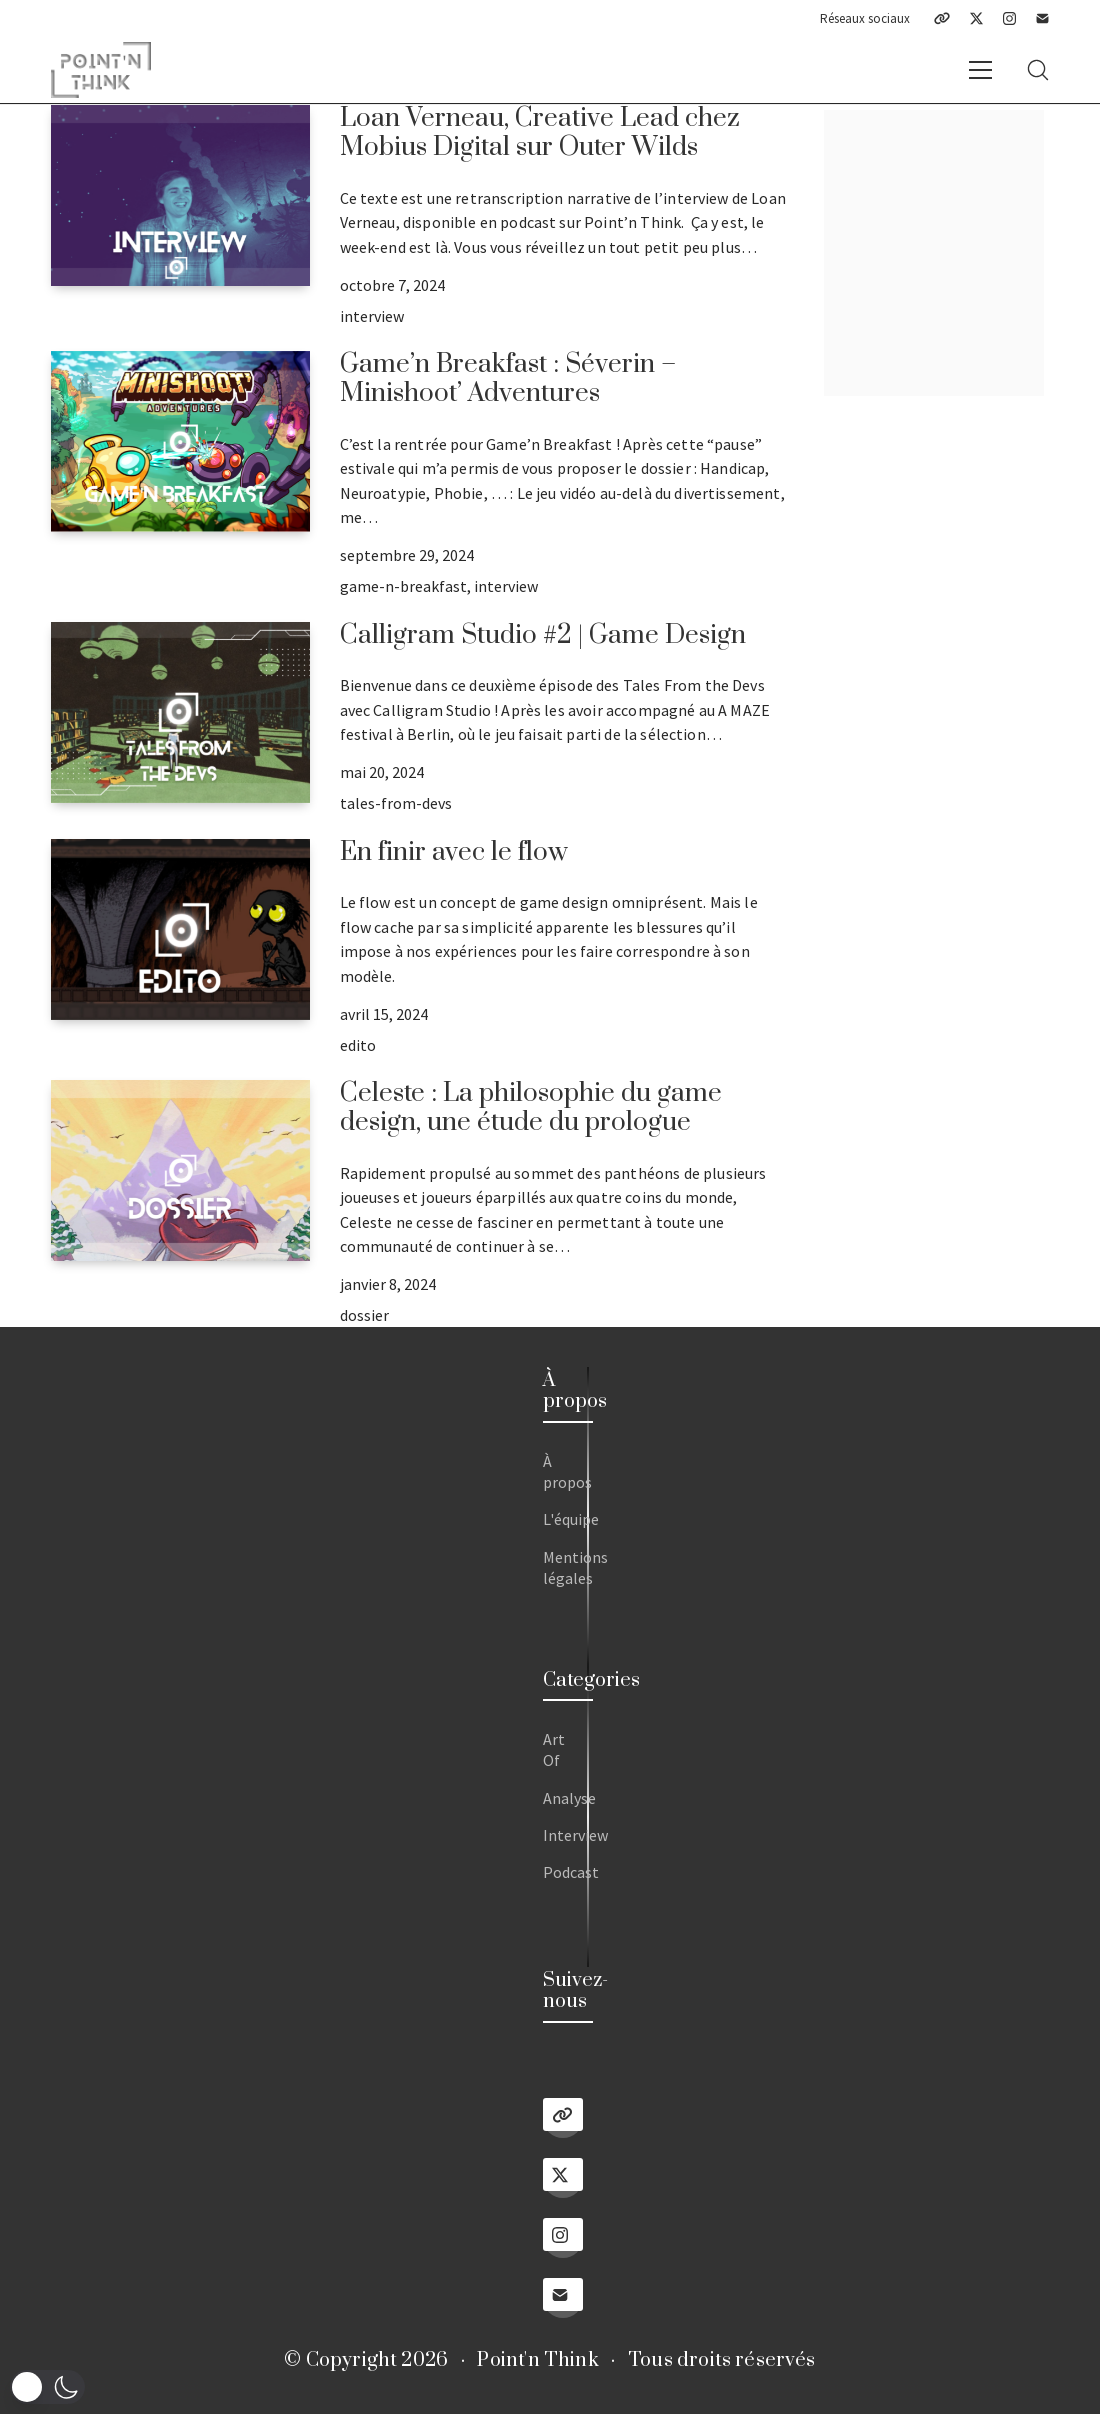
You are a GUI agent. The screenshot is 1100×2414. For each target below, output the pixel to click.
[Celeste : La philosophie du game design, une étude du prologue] (180, 1170)
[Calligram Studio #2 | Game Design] (180, 712)
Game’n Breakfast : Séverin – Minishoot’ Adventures (508, 379)
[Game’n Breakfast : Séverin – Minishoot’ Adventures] (180, 441)
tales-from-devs (396, 803)
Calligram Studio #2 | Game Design (543, 635)
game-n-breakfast (403, 586)
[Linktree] (942, 18)
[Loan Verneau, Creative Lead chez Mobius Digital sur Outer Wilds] (180, 195)
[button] (47, 2387)
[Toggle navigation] (980, 70)
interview (372, 316)
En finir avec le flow (454, 852)
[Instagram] (1009, 18)
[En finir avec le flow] (180, 929)
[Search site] (1038, 70)
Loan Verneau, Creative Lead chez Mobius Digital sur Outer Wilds (540, 133)
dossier (364, 1315)
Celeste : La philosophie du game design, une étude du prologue (531, 1108)
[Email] (1042, 18)
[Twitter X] (976, 18)
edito (358, 1045)
